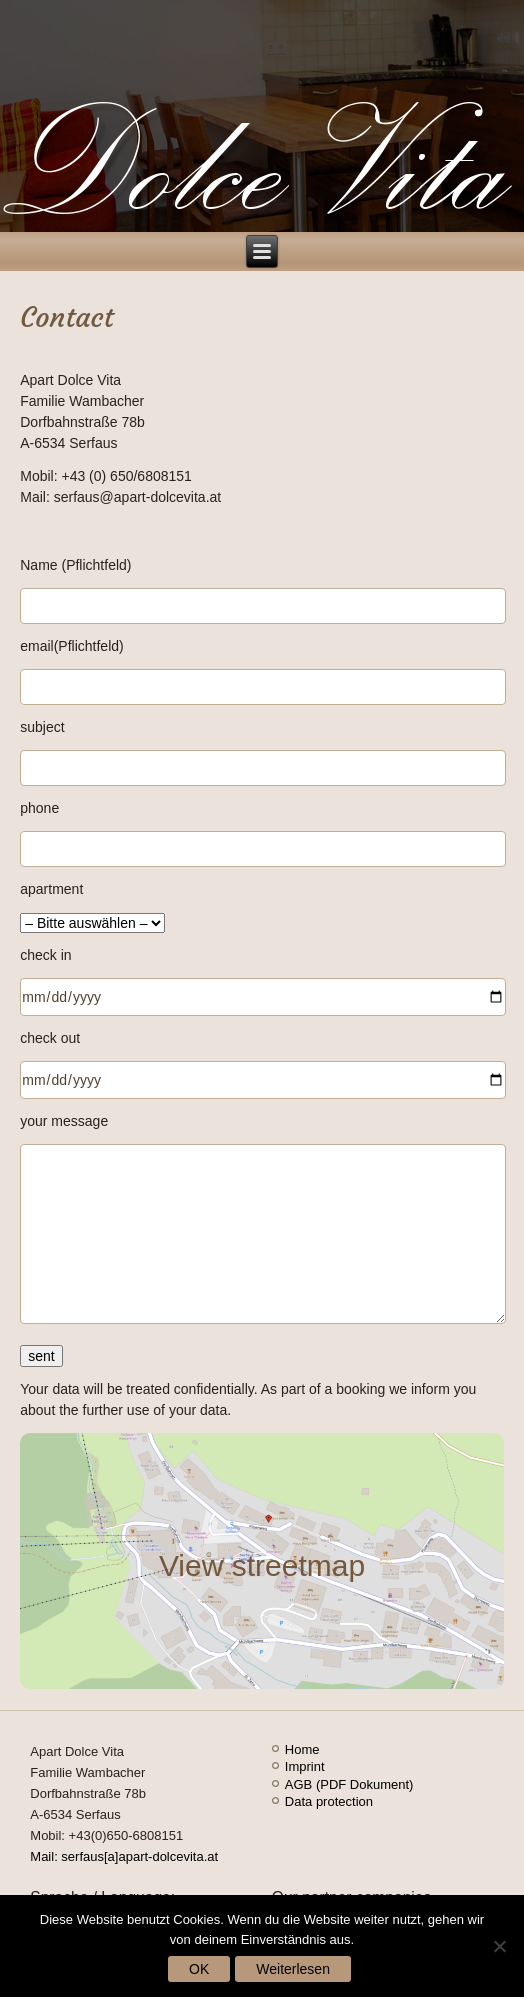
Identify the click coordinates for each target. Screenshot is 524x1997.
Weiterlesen (293, 1969)
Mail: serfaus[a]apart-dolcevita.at (124, 1856)
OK (199, 1969)
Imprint (305, 1766)
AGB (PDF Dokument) (349, 1784)
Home (302, 1749)
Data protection (329, 1801)
